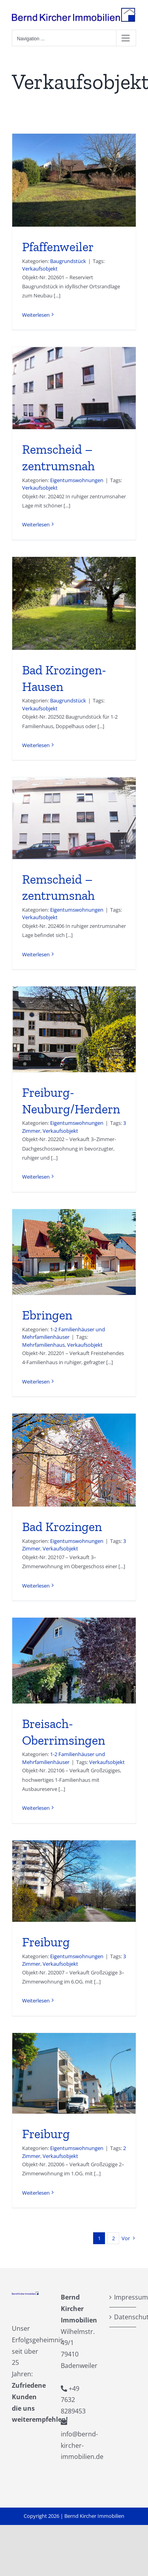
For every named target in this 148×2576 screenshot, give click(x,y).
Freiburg (46, 1942)
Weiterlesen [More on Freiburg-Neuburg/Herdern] (36, 1176)
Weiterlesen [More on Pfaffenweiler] (36, 314)
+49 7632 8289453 (73, 2400)
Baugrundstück (68, 261)
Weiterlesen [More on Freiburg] (36, 2000)
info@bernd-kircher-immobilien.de (82, 2445)
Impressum (123, 2297)
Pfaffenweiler (58, 246)
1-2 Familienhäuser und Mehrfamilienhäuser (63, 1333)
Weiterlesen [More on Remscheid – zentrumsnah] (36, 524)
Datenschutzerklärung (123, 2317)
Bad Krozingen (62, 1526)
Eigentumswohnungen (76, 480)
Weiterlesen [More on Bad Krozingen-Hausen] (36, 745)
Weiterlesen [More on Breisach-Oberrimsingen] (36, 1807)
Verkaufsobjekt (40, 268)
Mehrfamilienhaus (43, 1344)
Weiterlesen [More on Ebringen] (36, 1381)
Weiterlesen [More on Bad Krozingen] (36, 1585)
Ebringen (47, 1315)
